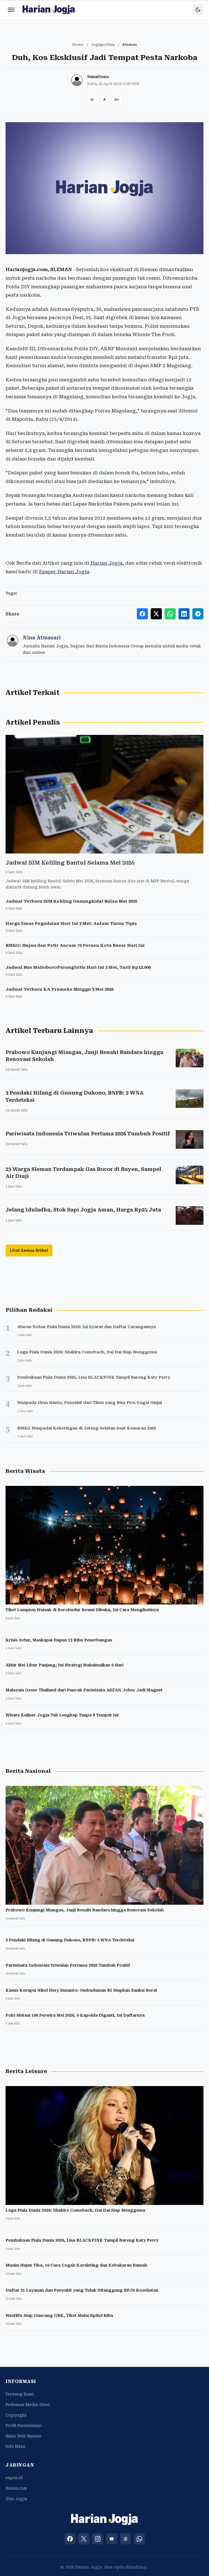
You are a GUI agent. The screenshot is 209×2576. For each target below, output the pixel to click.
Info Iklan (16, 2446)
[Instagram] (97, 2538)
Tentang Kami (20, 2394)
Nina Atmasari (42, 637)
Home (78, 44)
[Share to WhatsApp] (170, 613)
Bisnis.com (16, 2488)
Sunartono (98, 76)
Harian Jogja (106, 563)
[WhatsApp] (139, 2538)
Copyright (16, 2415)
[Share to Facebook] (142, 613)
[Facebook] (69, 2538)
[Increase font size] (117, 100)
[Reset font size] (105, 100)
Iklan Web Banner (24, 2436)
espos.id (14, 2477)
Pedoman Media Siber (28, 2404)
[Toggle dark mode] (197, 9)
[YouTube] (111, 2538)
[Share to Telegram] (197, 613)
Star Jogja (16, 2499)
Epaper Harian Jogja (64, 571)
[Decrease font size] (92, 100)
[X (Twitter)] (83, 2538)
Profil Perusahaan (24, 2425)
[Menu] (11, 10)
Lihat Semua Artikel (29, 1250)
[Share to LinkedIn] (184, 613)
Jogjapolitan (103, 44)
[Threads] (125, 2538)
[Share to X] (156, 613)
